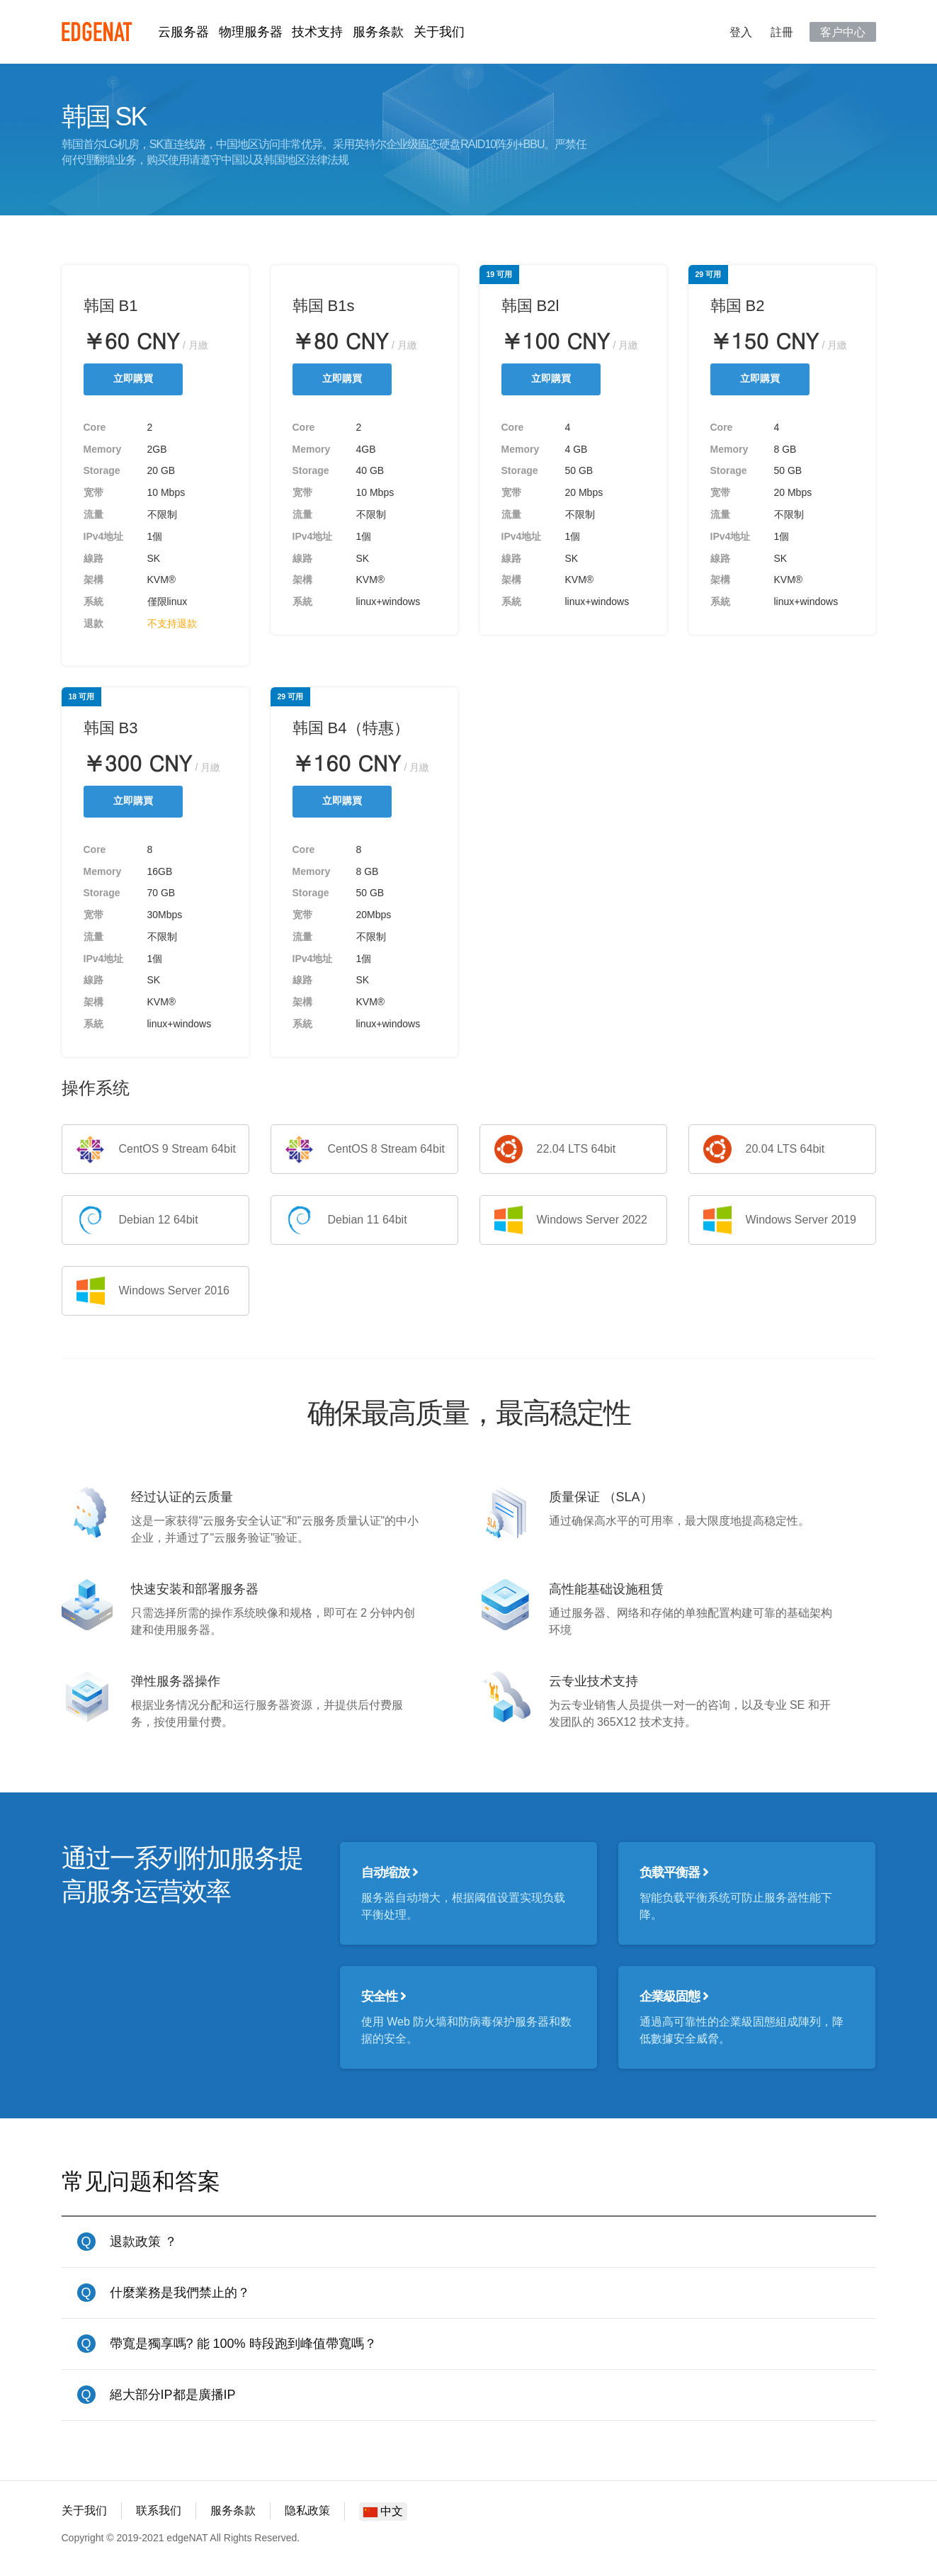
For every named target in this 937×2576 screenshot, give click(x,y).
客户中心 (842, 32)
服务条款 (378, 32)
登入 (740, 32)
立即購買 (133, 378)
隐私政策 (307, 2510)
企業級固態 (674, 1996)
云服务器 (183, 32)
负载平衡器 (674, 1872)
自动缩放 (389, 1872)
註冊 (782, 32)
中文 (383, 2511)
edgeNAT (97, 32)
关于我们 (439, 32)
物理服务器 (251, 32)
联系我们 (158, 2510)
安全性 (383, 1996)
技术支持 (317, 32)
